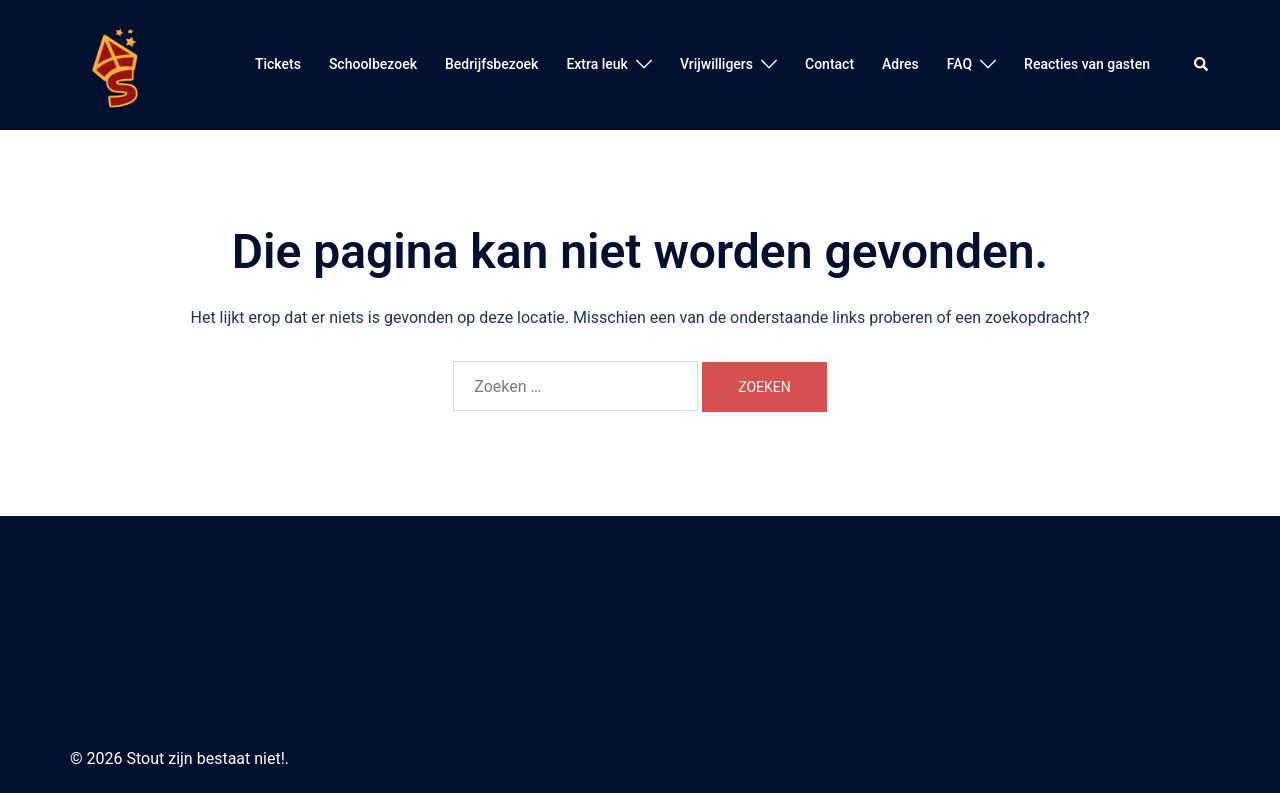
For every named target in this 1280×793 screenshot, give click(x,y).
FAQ (959, 64)
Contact (829, 64)
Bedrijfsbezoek (491, 64)
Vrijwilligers (716, 64)
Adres (900, 64)
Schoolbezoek (373, 64)
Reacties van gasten (1087, 64)
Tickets (278, 64)
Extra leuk (597, 64)
